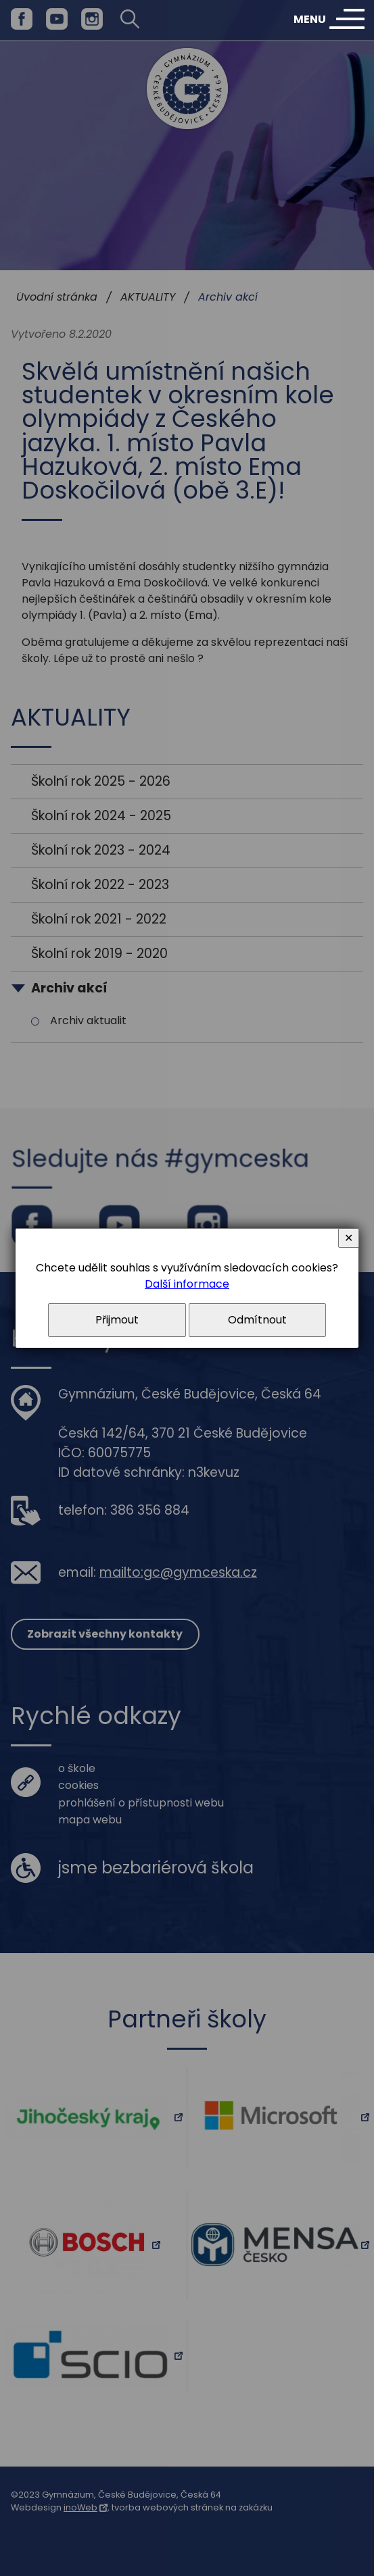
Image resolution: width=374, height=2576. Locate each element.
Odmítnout (257, 1320)
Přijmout (117, 1320)
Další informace (187, 1284)
